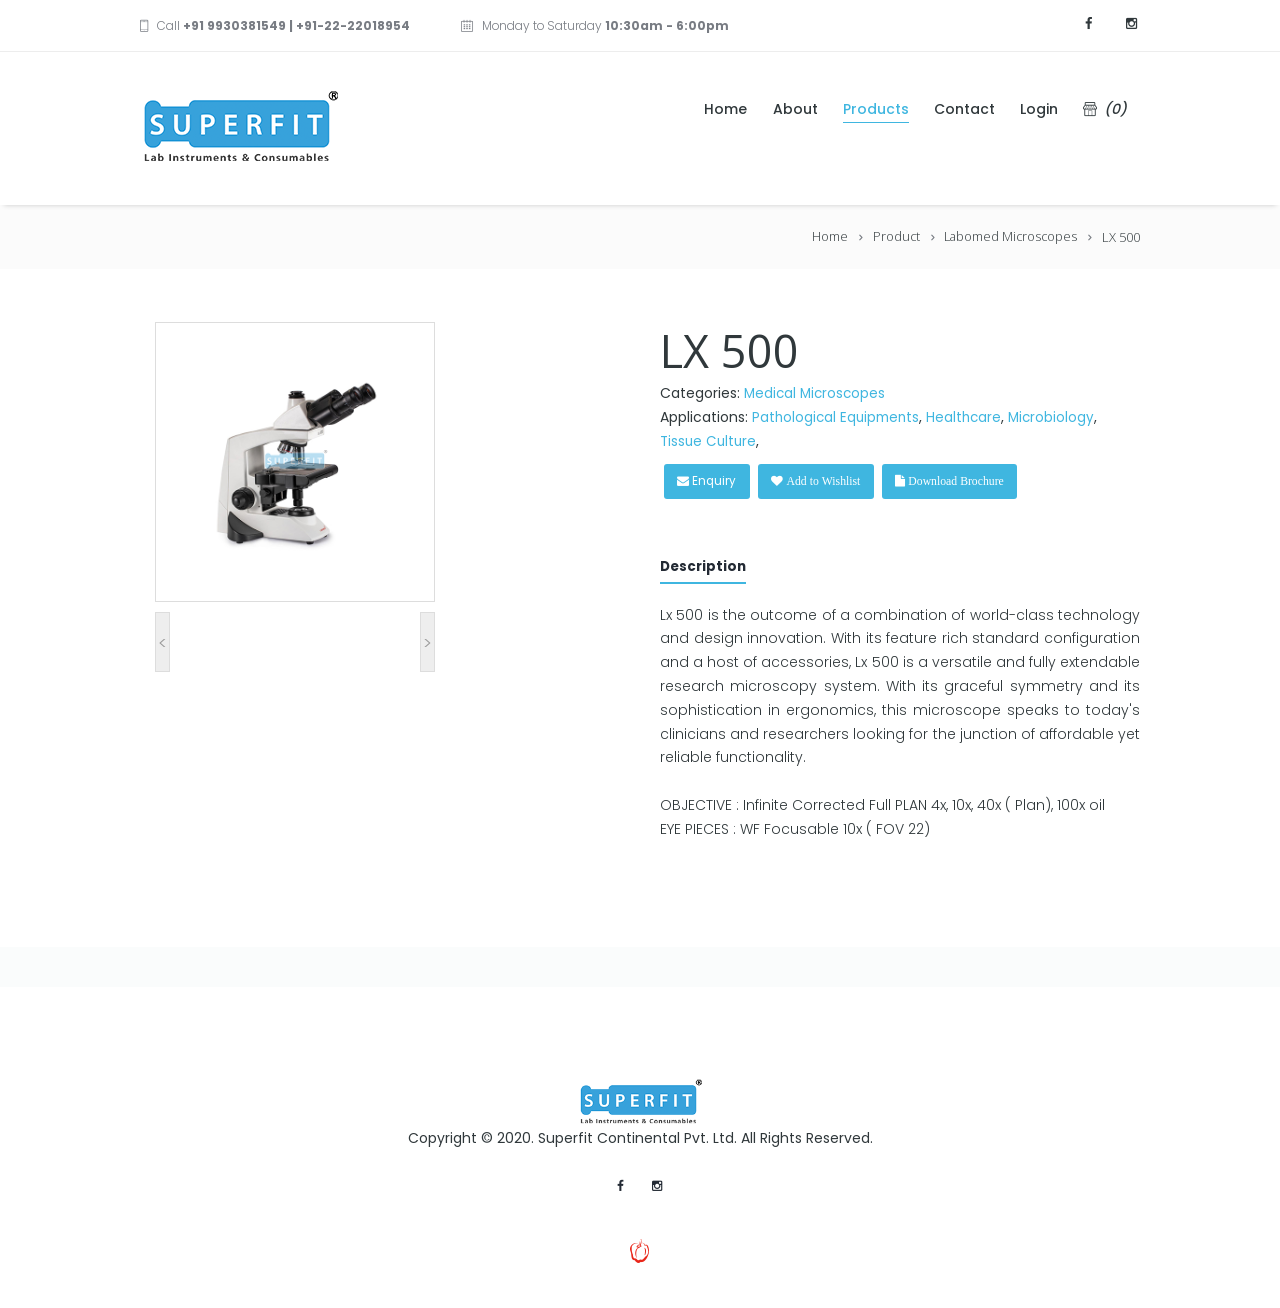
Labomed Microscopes (1008, 237)
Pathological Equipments (838, 417)
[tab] (705, 572)
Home (825, 237)
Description (705, 568)
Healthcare (970, 417)
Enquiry (714, 481)
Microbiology (1060, 417)
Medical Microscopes (817, 393)
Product (892, 237)
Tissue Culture (710, 441)
